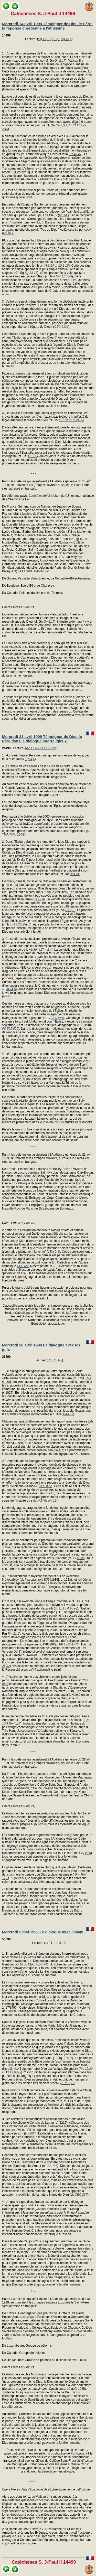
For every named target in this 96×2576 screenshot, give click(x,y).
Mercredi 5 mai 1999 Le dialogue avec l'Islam (42, 1932)
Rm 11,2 (13, 1633)
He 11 (52, 1500)
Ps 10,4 (8, 233)
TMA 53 (67, 1414)
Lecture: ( (30, 39)
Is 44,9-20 (47, 265)
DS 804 (30, 2133)
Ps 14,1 (64, 215)
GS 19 (31, 89)
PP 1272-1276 (68, 1644)
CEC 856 (57, 1018)
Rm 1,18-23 (64, 276)
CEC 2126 (61, 327)
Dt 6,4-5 (15, 2072)
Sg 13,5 (66, 39)
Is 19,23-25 (18, 924)
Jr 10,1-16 (62, 265)
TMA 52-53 (16, 834)
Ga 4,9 (60, 125)
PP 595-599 (10, 1029)
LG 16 (19, 1964)
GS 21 (32, 456)
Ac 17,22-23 (34, 748)
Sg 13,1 (43, 39)
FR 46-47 (75, 154)
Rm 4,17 (14, 1723)
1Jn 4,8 (52, 2166)
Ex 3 (24, 859)
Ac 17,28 (50, 748)
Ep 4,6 (30, 759)
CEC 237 (81, 2194)
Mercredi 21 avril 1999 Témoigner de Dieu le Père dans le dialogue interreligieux (42, 738)
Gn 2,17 (60, 60)
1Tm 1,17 (67, 2083)
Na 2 (6, 996)
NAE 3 (75, 1989)
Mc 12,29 (86, 2069)
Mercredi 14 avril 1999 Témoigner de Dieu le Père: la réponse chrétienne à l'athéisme (47, 26)
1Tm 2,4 (45, 949)
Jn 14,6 (11, 989)
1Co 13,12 (73, 125)
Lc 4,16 (68, 1608)
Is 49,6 (39, 899)
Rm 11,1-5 (55, 1360)
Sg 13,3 (54, 39)
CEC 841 (42, 1964)
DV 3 (17, 1651)
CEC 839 (45, 1486)
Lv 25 (80, 1558)
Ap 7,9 (69, 910)
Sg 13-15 (31, 273)
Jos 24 (74, 874)
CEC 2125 (76, 420)
